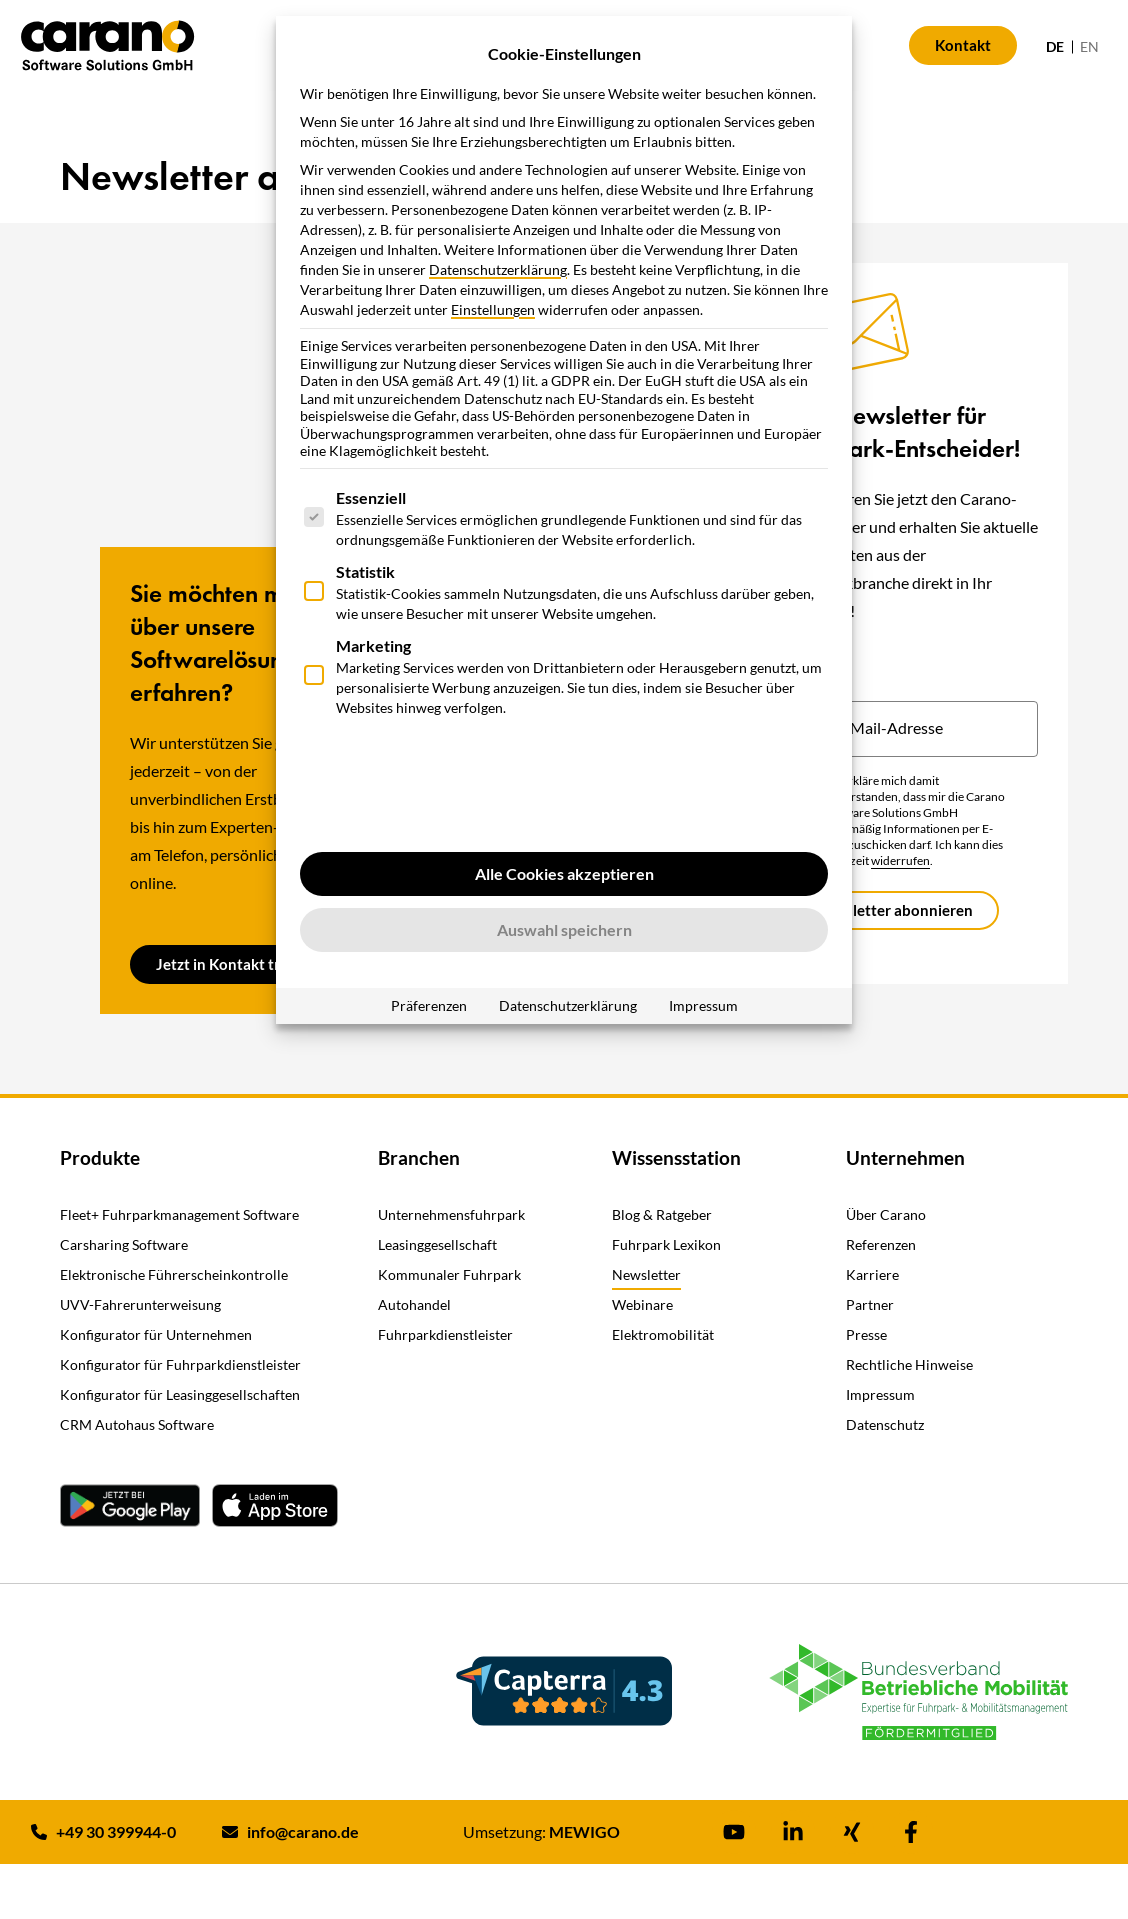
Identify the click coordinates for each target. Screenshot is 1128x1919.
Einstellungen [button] (493, 309)
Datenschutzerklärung (498, 269)
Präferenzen (429, 1005)
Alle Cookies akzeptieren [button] (564, 873)
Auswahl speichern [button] (564, 929)
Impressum (703, 1005)
